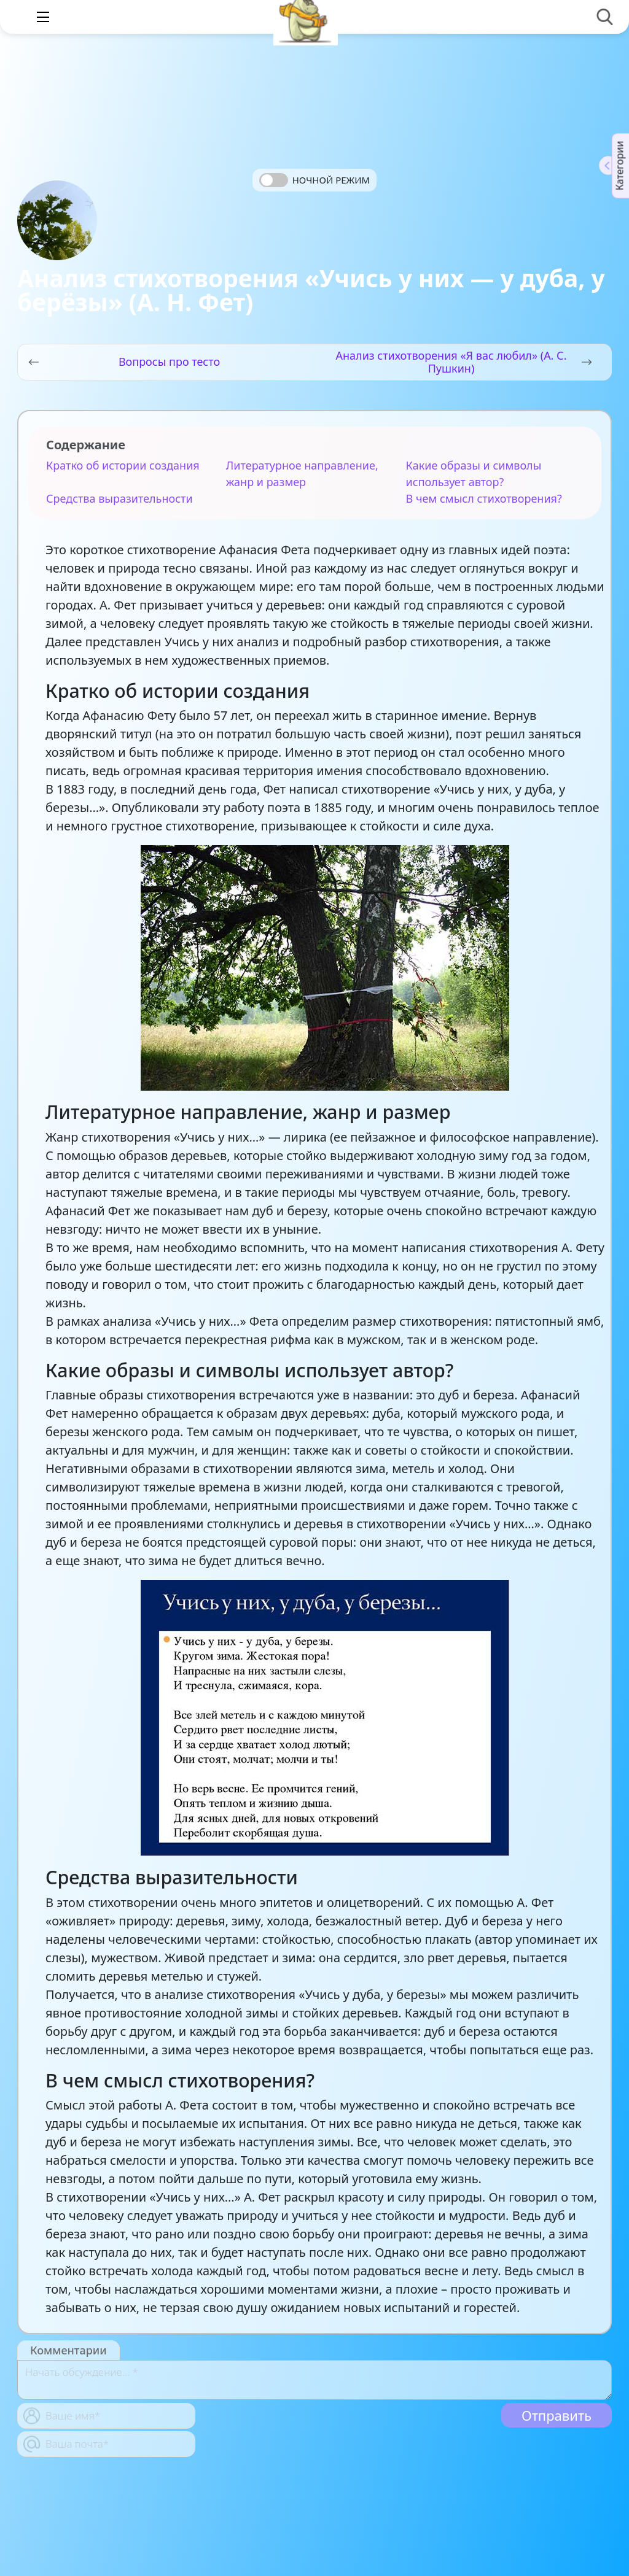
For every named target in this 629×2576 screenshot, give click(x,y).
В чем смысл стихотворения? (484, 498)
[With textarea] (314, 2380)
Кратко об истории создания (123, 465)
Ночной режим (331, 180)
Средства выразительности (119, 498)
